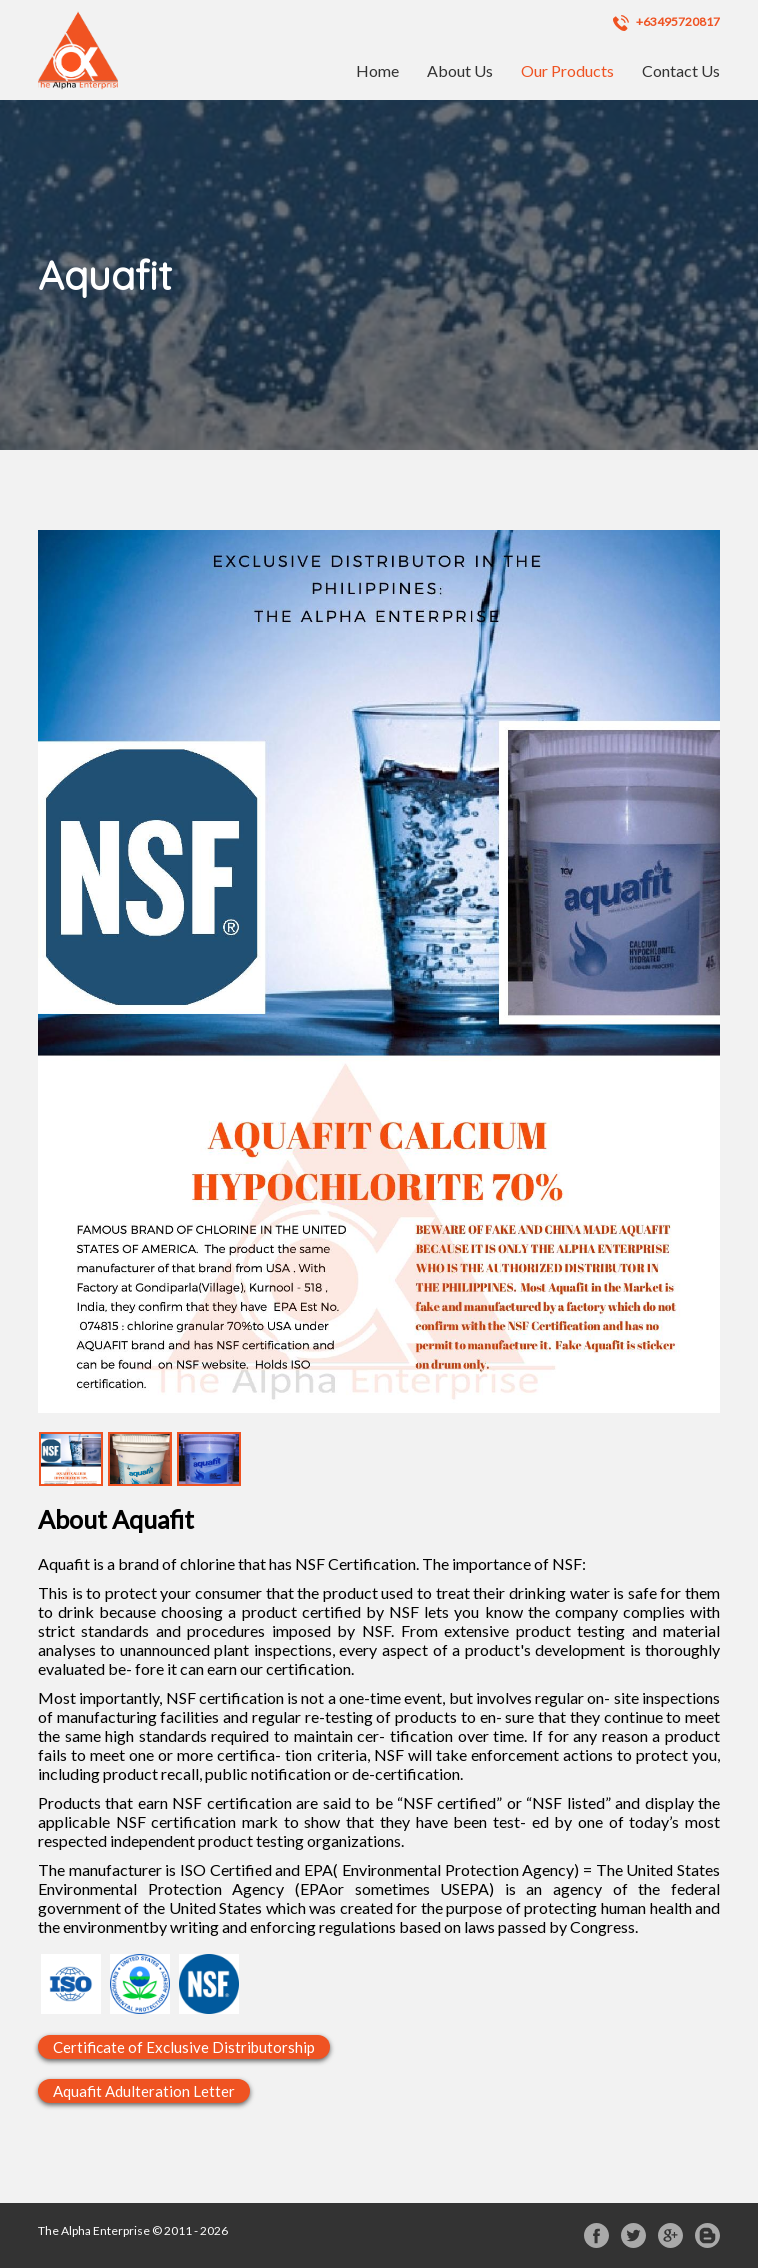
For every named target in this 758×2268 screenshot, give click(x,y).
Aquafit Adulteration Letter (144, 2091)
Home (377, 70)
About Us (460, 70)
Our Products (567, 70)
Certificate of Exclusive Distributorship (184, 2047)
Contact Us (681, 70)
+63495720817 (666, 22)
